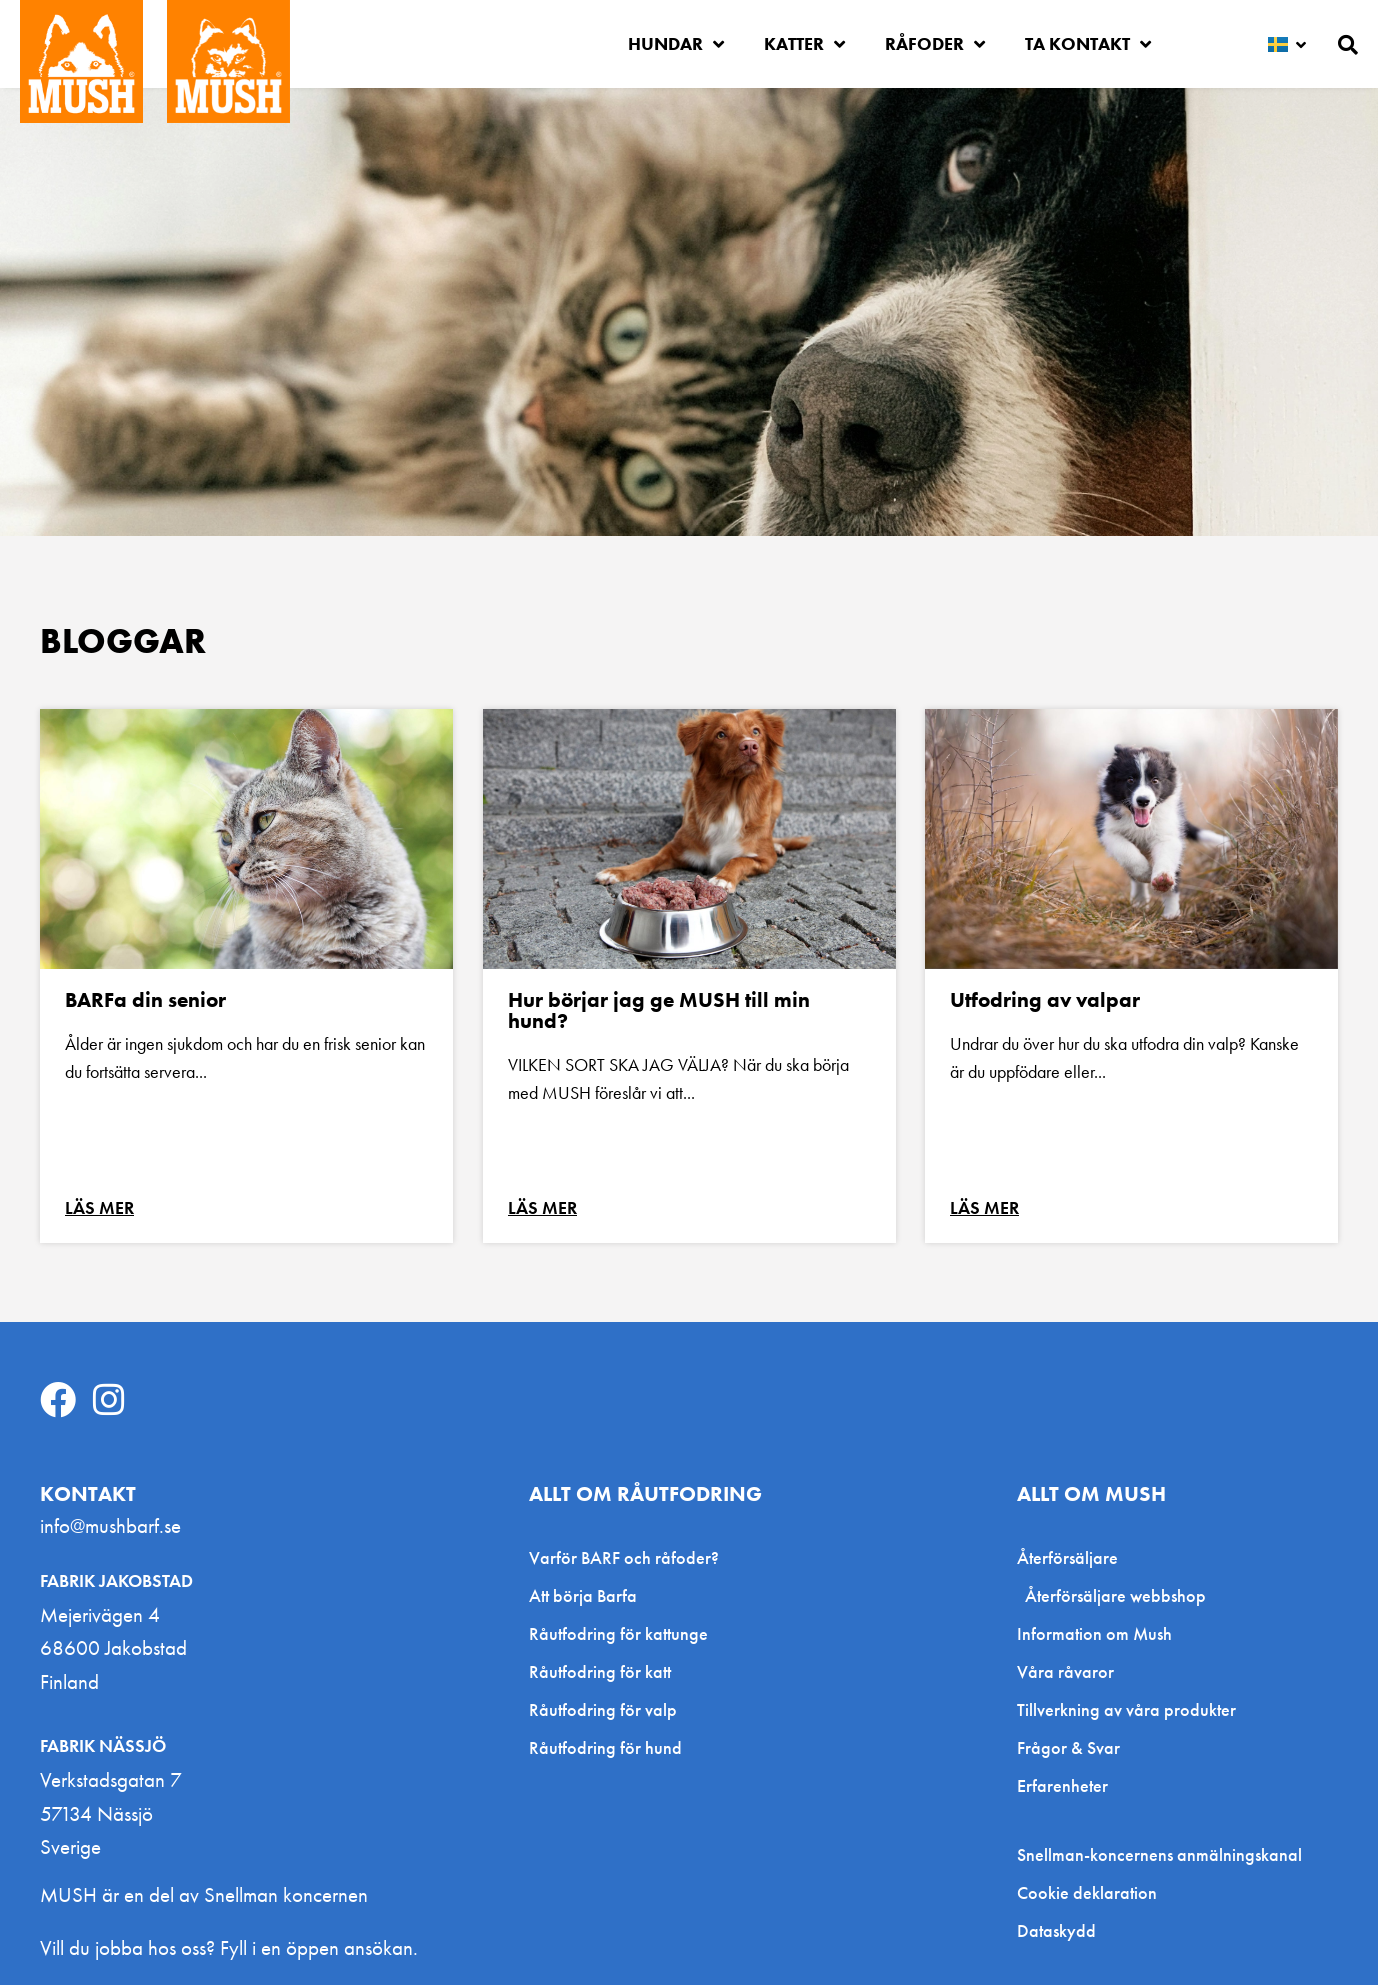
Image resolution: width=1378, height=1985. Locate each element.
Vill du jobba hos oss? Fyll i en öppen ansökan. (229, 1947)
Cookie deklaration (1087, 1893)
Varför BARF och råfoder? (624, 1557)
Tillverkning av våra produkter (1126, 1709)
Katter (804, 44)
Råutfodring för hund (605, 1747)
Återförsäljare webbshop (1115, 1595)
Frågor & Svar (1068, 1747)
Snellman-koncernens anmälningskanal (1159, 1855)
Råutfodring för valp (603, 1709)
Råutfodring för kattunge (618, 1633)
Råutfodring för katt (600, 1671)
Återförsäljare (1072, 1557)
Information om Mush (1094, 1633)
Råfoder (935, 44)
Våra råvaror (1065, 1671)
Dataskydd (1056, 1931)
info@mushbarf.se (110, 1525)
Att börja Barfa (583, 1595)
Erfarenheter (1062, 1785)
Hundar (676, 44)
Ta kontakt (1088, 44)
